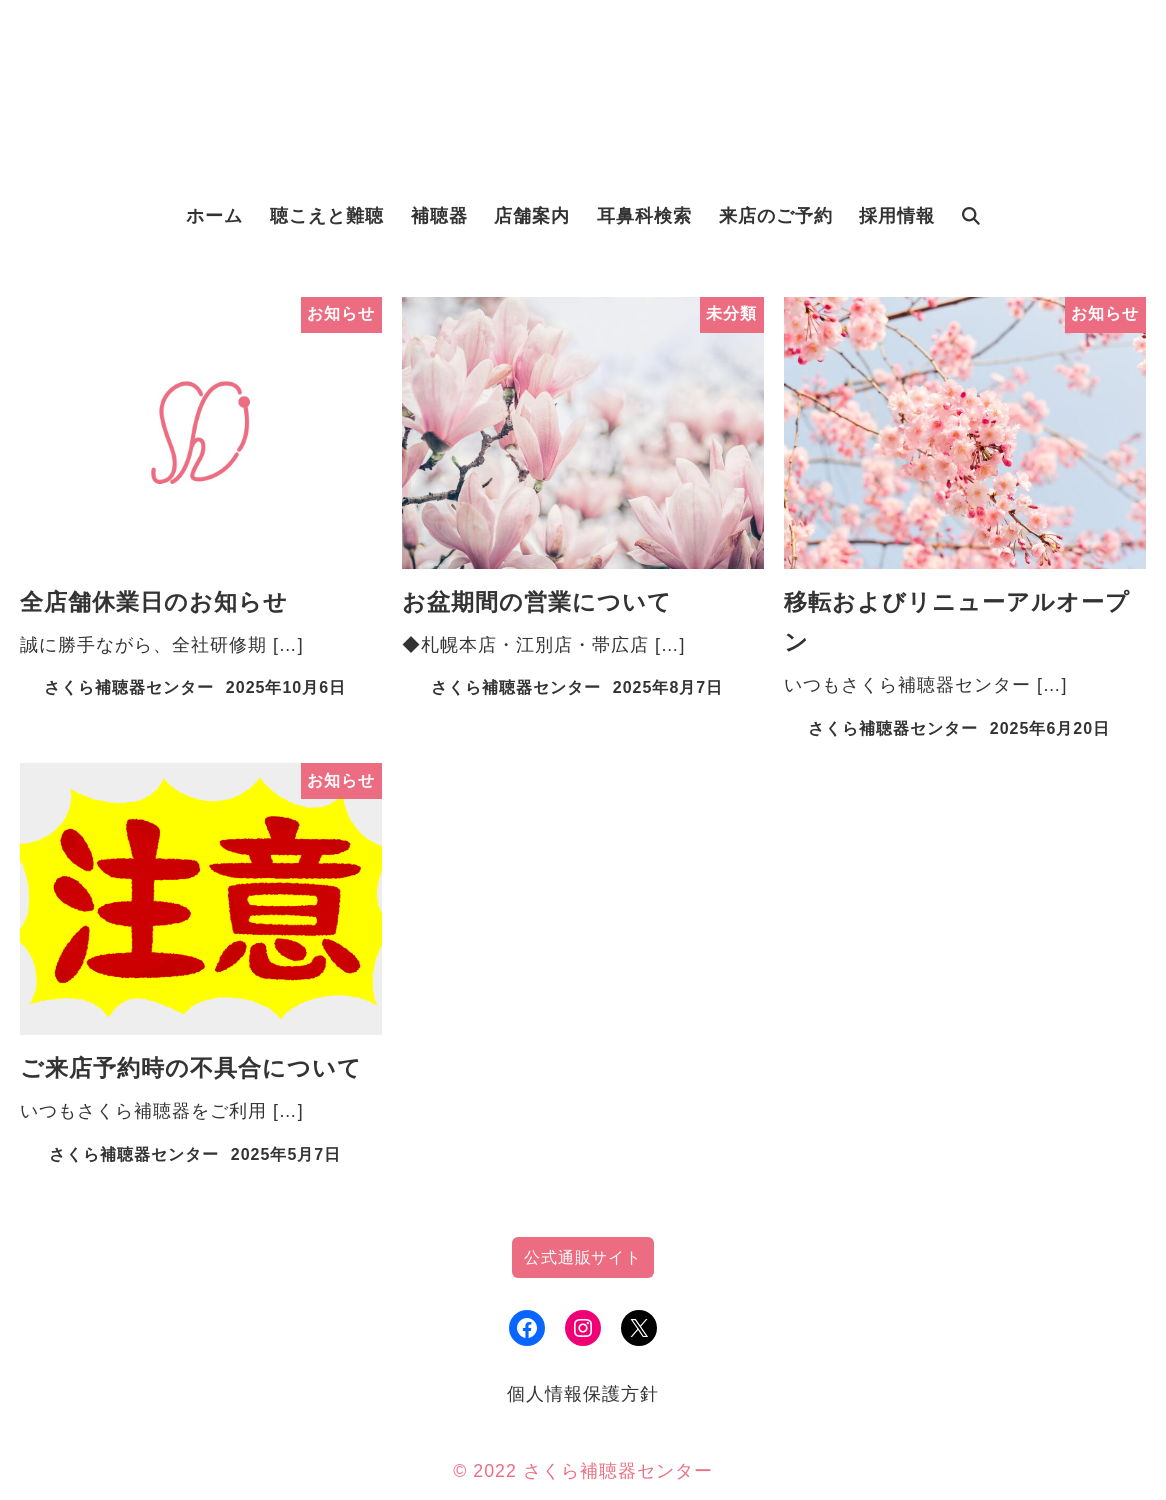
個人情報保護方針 (583, 1394)
